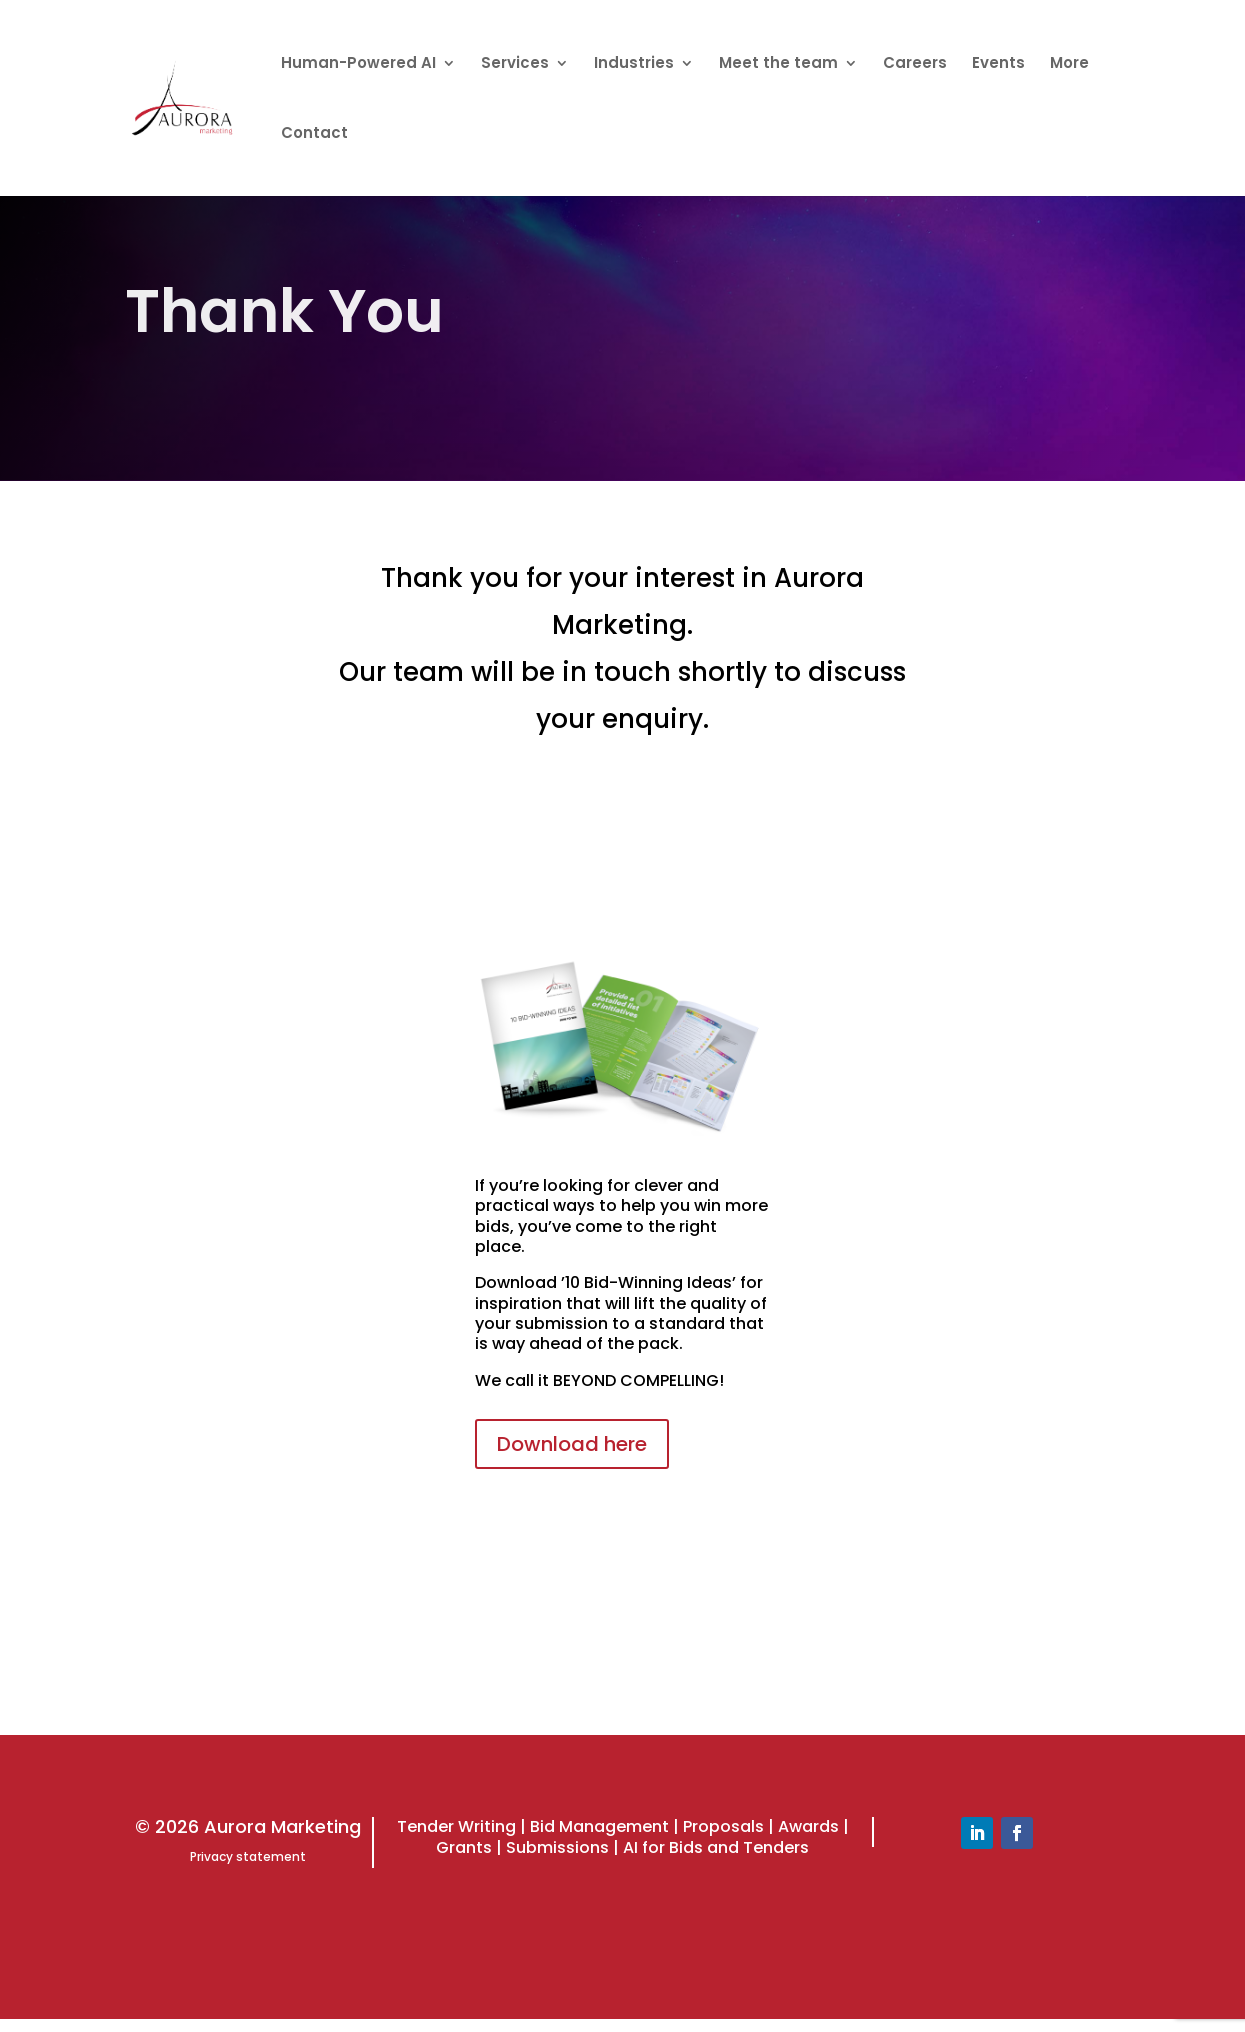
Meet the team (778, 64)
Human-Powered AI (358, 64)
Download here (572, 1444)
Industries (634, 64)
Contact (314, 134)
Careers (915, 64)
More (1069, 64)
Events (998, 64)
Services (515, 64)
